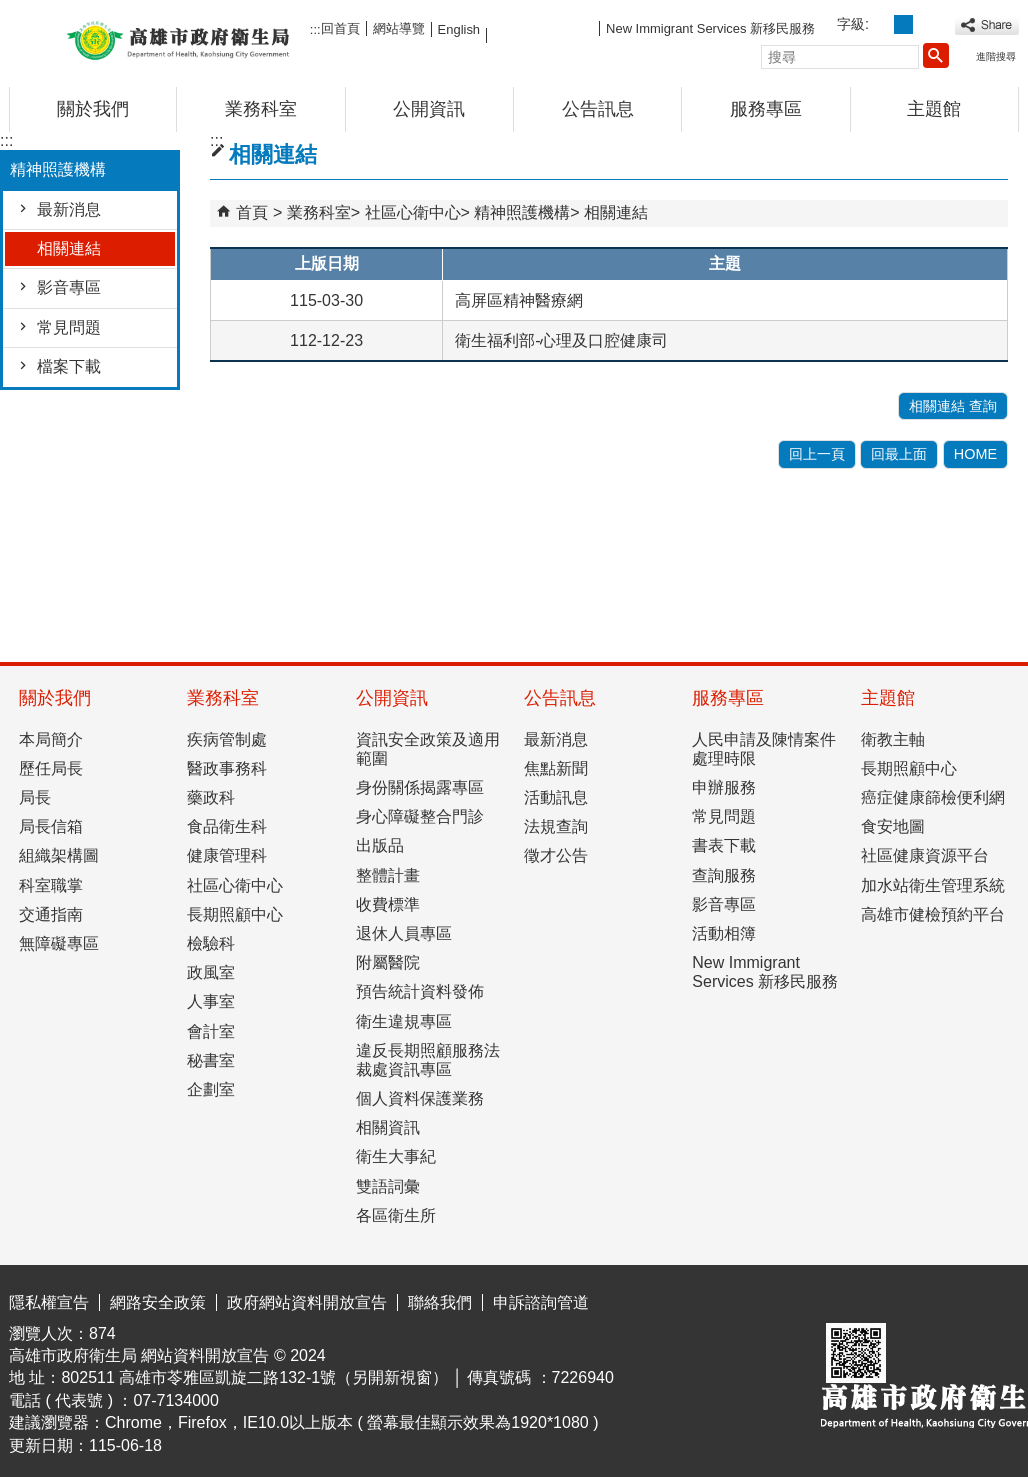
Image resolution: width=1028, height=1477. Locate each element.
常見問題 (69, 327)
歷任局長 (51, 768)
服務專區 (766, 109)
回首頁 (340, 28)
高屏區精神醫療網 (519, 300)
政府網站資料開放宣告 (307, 1302)
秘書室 (211, 1060)
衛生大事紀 (396, 1156)
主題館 (934, 109)
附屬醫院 (388, 962)
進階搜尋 (996, 56)
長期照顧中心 (235, 914)
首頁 (252, 212)
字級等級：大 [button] (925, 24)
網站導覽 (399, 28)
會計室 (211, 1031)
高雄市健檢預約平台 (933, 914)
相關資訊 (388, 1127)
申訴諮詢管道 (541, 1302)
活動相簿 (724, 933)
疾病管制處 (227, 739)
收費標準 (388, 904)
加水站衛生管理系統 (933, 885)
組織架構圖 (59, 855)
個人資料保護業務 (420, 1098)
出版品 (380, 845)
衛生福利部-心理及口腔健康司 (561, 340)
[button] (936, 55)
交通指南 (51, 914)
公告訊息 (598, 109)
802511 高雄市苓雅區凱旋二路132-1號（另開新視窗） (254, 1377)
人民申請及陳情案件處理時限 (764, 749)
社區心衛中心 (413, 212)
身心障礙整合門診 (420, 816)
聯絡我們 (440, 1302)
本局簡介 (51, 739)
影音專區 (69, 287)
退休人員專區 (404, 933)
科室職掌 (51, 885)
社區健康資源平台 (925, 855)
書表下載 (724, 845)
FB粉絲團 (543, 27)
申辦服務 (724, 787)
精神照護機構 (522, 212)
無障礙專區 (59, 943)
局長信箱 (51, 826)
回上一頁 (817, 454)
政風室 (211, 972)
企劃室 (211, 1089)
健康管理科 (227, 855)
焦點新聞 (556, 768)
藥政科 (211, 797)
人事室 (211, 1001)
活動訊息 (556, 797)
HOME (975, 454)
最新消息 (69, 209)
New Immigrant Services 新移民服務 (710, 28)
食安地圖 (893, 826)
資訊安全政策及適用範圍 (428, 749)
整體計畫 (388, 875)
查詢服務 (724, 875)
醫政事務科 (227, 768)
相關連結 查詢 (953, 406)
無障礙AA (946, 1299)
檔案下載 (69, 366)
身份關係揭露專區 (420, 787)
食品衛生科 (227, 826)
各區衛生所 (396, 1215)
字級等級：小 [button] (881, 24)
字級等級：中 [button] (903, 24)
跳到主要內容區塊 (10, 15)
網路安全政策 (158, 1302)
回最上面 (899, 454)
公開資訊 (429, 109)
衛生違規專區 (404, 1021)
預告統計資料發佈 (420, 991)
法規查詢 (556, 826)
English (459, 29)
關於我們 (93, 109)
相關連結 (69, 248)
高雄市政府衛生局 (178, 38)
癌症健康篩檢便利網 (933, 797)
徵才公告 (556, 855)
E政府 (847, 1297)
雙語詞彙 (388, 1186)
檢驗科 (211, 943)
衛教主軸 (893, 739)
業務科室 (261, 109)
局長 (35, 797)
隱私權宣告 (49, 1302)
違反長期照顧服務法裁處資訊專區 (428, 1060)
